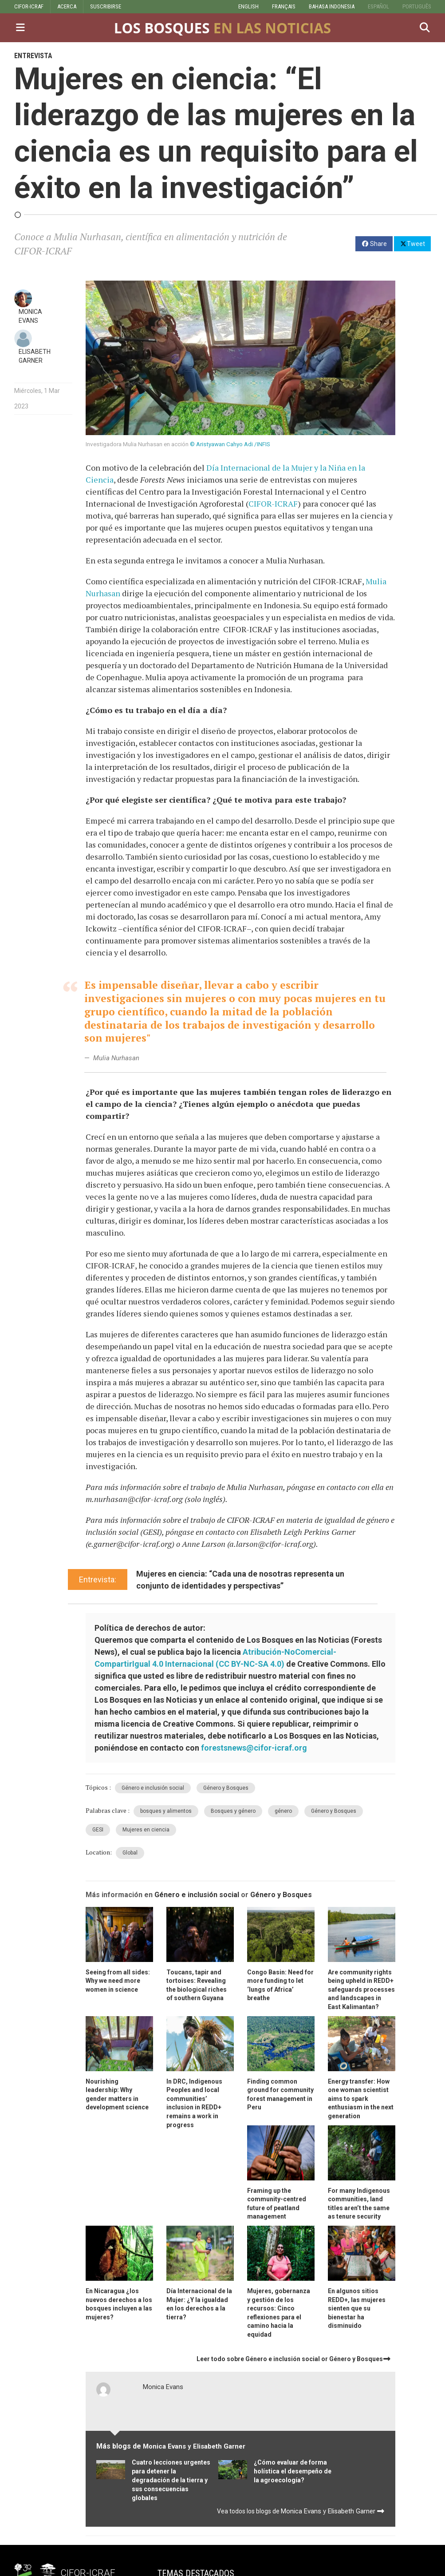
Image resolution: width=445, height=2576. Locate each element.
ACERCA (66, 6)
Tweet (412, 243)
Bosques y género (233, 1811)
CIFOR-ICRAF (28, 6)
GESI (97, 1830)
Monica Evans (163, 2387)
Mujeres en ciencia (145, 1830)
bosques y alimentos (166, 1811)
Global (130, 1853)
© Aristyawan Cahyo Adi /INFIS (230, 444)
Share (374, 243)
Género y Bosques (225, 1788)
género (283, 1811)
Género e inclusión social (153, 1788)
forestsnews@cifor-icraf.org (254, 1747)
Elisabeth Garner (219, 2446)
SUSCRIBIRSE (105, 6)
